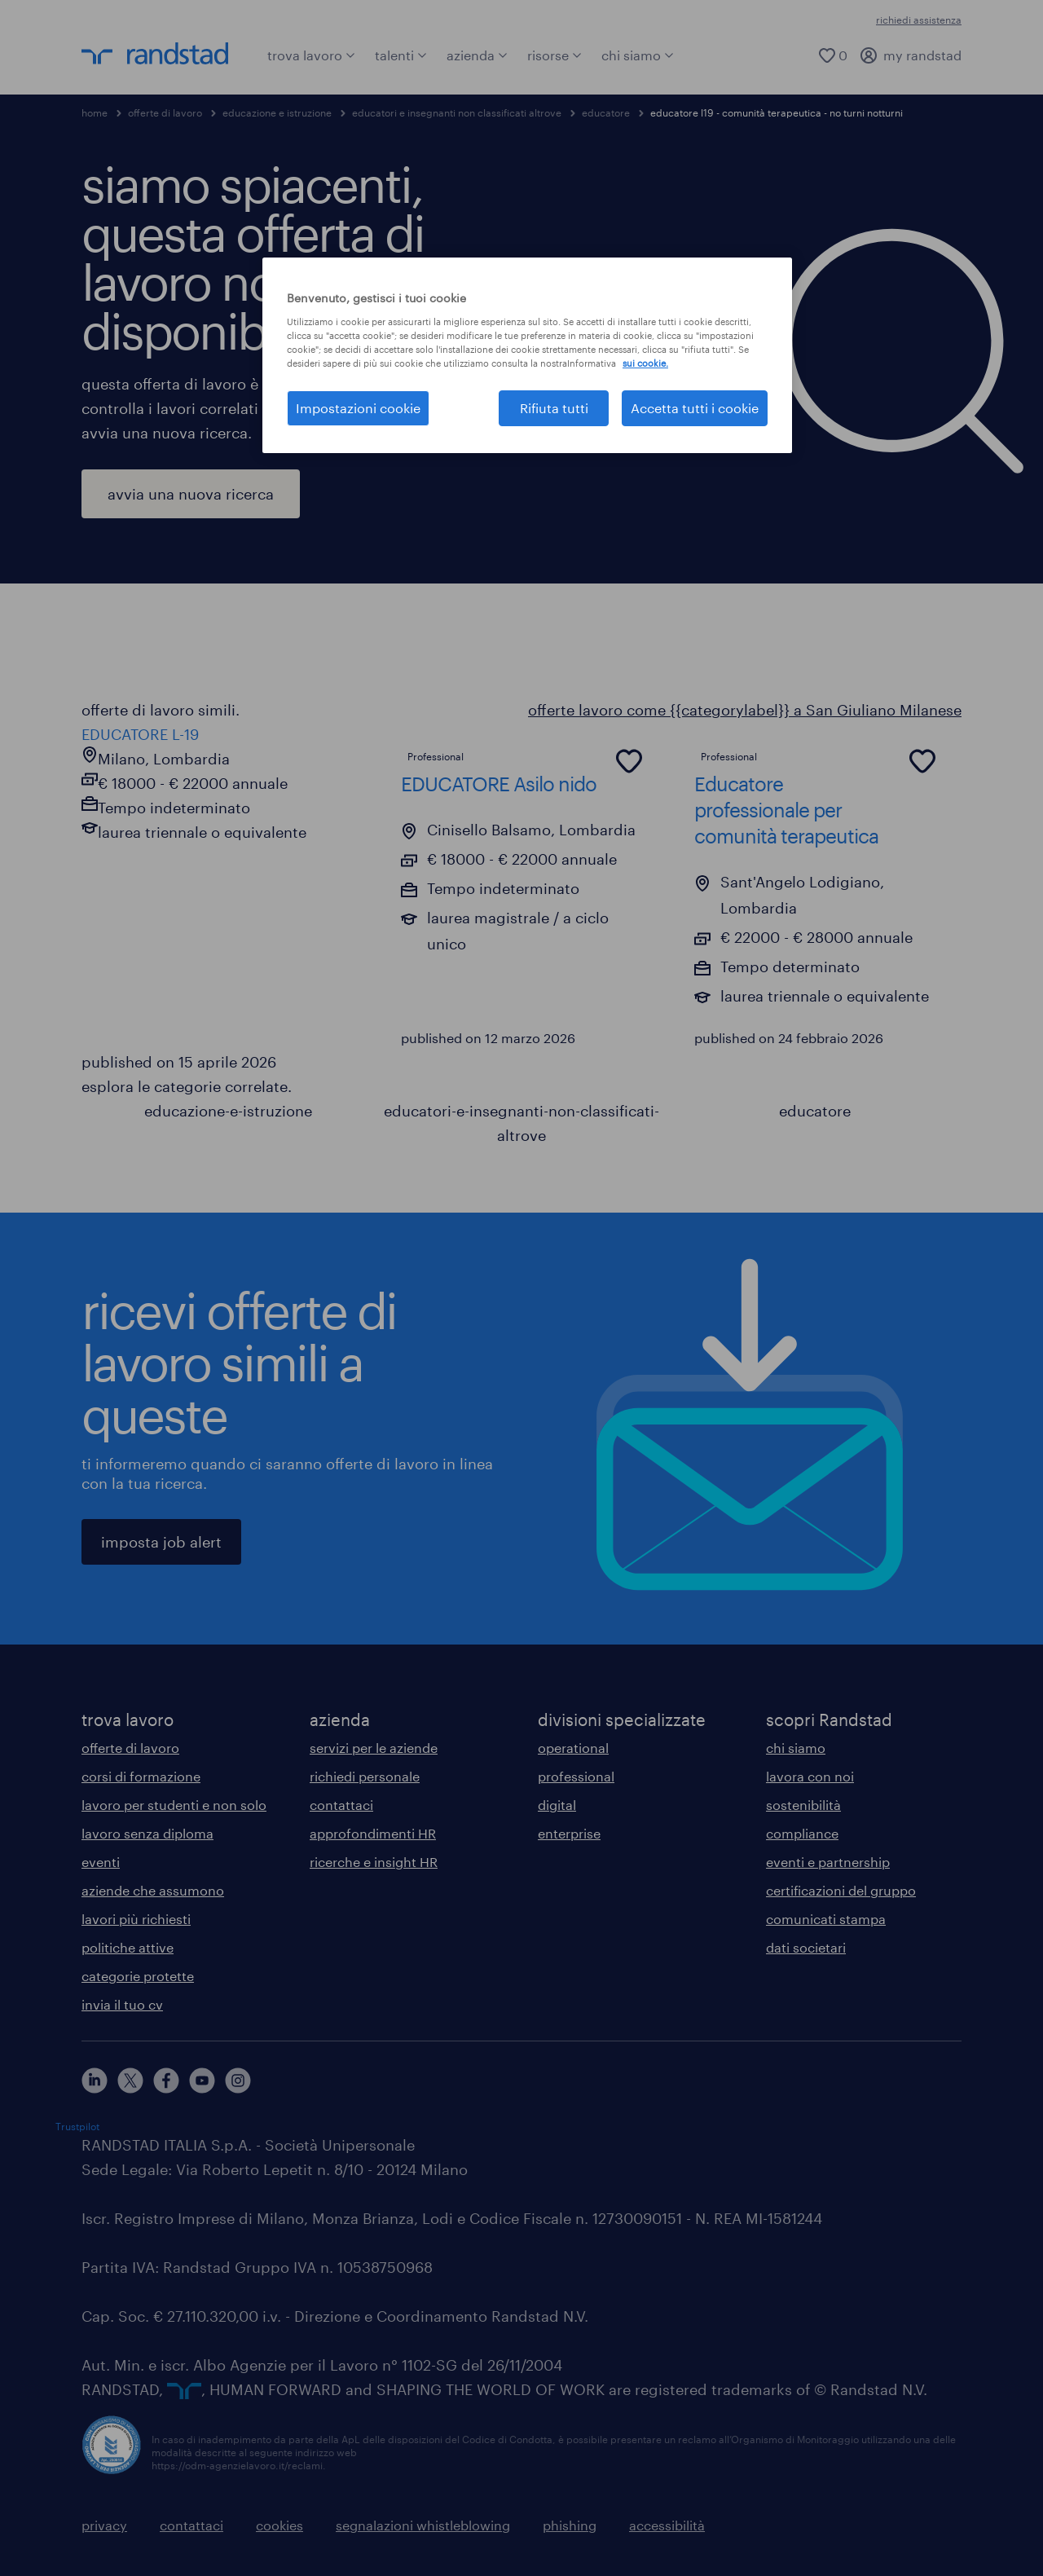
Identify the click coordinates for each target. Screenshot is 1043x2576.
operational (573, 1747)
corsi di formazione (140, 1776)
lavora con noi (810, 1776)
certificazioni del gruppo (841, 1890)
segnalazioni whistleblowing (423, 2525)
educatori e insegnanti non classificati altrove (456, 112)
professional (576, 1776)
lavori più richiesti (136, 1918)
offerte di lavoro (165, 112)
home (94, 112)
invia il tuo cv (122, 2004)
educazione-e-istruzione (228, 1111)
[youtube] (202, 2080)
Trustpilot (77, 2126)
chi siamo (637, 55)
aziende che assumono (152, 1890)
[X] (130, 2080)
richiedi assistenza (919, 19)
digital (557, 1804)
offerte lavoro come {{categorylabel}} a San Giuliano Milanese (745, 710)
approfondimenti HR (373, 1833)
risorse (554, 55)
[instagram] (238, 2080)
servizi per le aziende (374, 1747)
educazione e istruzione (277, 112)
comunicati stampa (826, 1918)
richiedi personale (365, 1776)
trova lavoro (311, 55)
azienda (477, 55)
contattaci (341, 1804)
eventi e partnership (828, 1861)
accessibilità (667, 2525)
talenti (401, 55)
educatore (606, 112)
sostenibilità (803, 1804)
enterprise (569, 1833)
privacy (104, 2525)
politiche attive (127, 1947)
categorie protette (137, 1976)
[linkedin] (94, 2080)
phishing (569, 2525)
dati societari (806, 1947)
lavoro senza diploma (147, 1833)
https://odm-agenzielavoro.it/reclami (237, 2465)
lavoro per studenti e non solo (173, 1804)
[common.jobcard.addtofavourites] (629, 761)
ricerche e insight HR (374, 1861)
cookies (279, 2525)
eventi (100, 1861)
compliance (802, 1833)
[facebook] (166, 2080)
